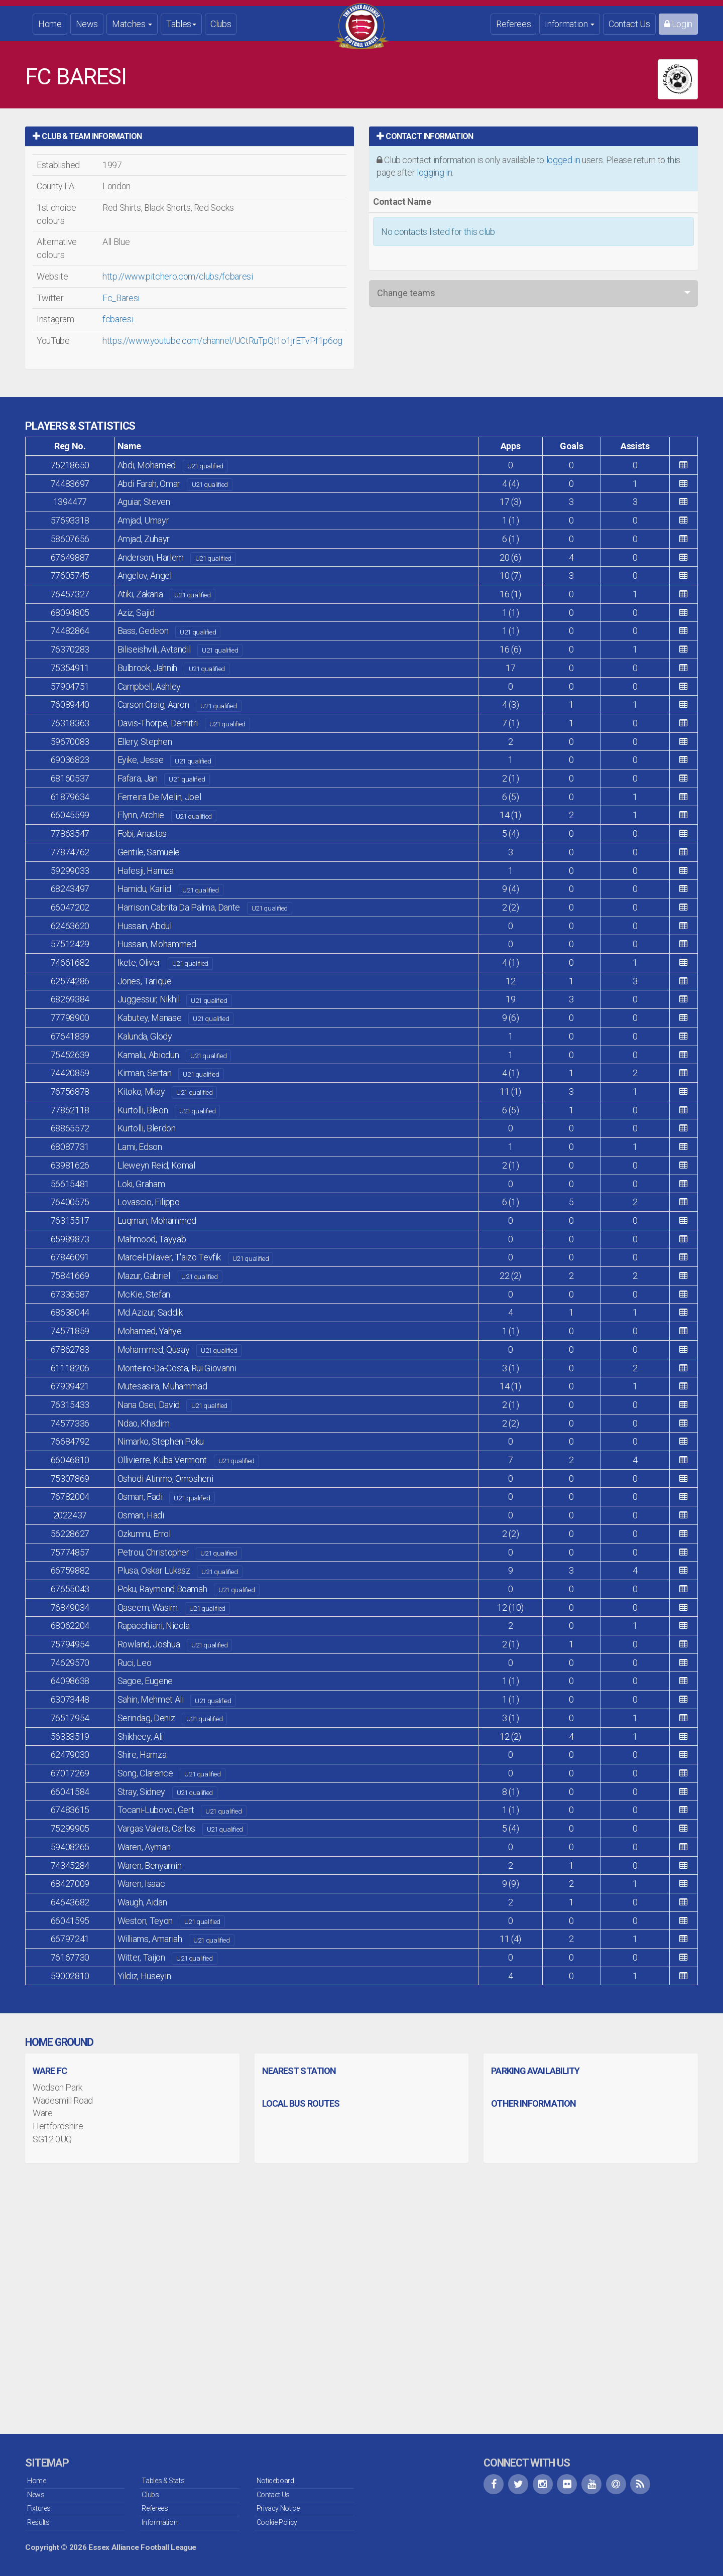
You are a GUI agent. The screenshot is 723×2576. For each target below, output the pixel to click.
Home (50, 24)
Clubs (220, 24)
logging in (434, 172)
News (87, 24)
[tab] (189, 136)
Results (38, 2522)
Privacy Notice (278, 2508)
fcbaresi (117, 319)
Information (569, 24)
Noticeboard (275, 2481)
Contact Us (629, 24)
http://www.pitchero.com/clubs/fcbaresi (177, 276)
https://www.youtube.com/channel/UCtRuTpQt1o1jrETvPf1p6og (222, 340)
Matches (132, 24)
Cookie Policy (277, 2522)
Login (678, 24)
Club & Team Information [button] (87, 136)
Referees (513, 24)
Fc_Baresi (121, 298)
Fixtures (39, 2508)
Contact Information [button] (425, 136)
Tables (181, 24)
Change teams (406, 293)
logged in (563, 160)
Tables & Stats (163, 2481)
